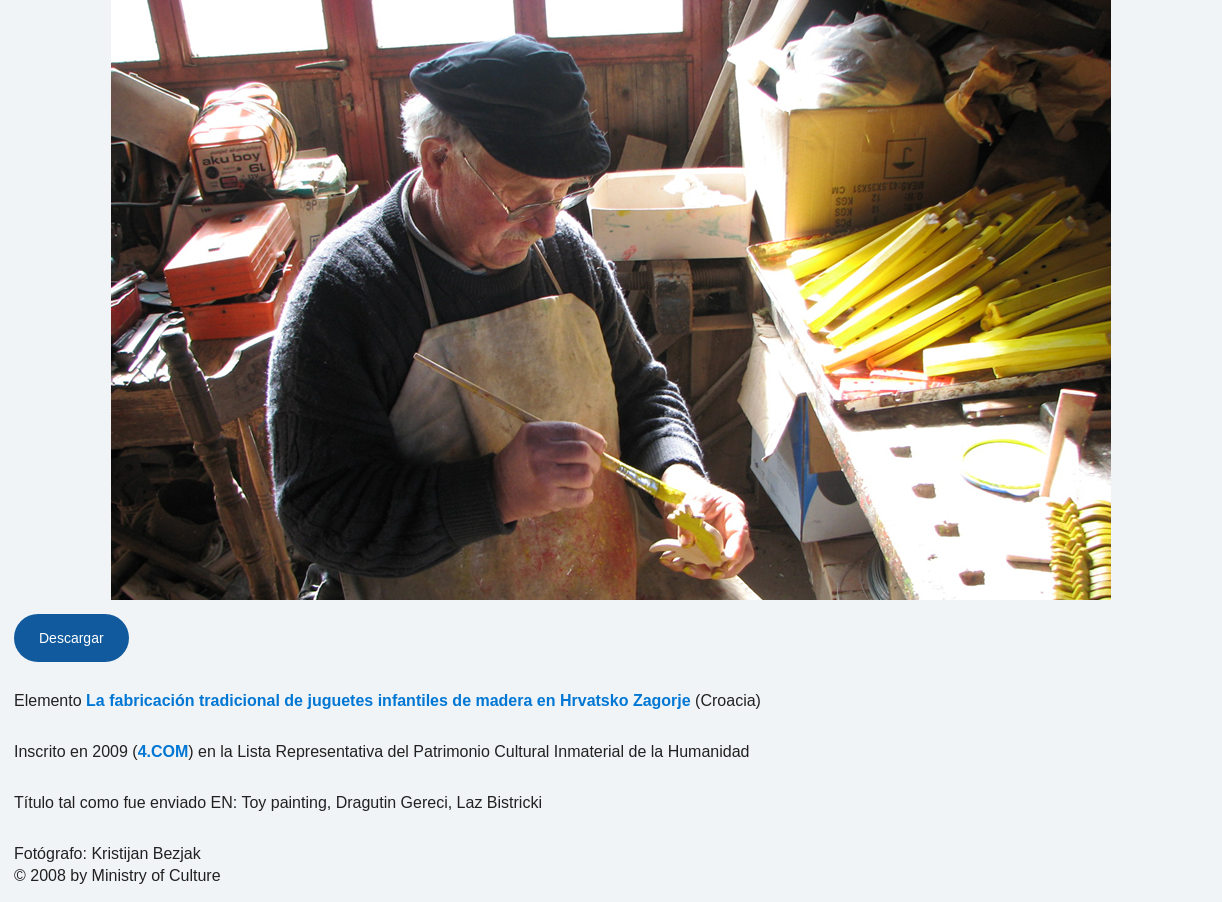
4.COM (163, 751)
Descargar (71, 638)
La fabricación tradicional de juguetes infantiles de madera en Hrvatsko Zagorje (388, 700)
